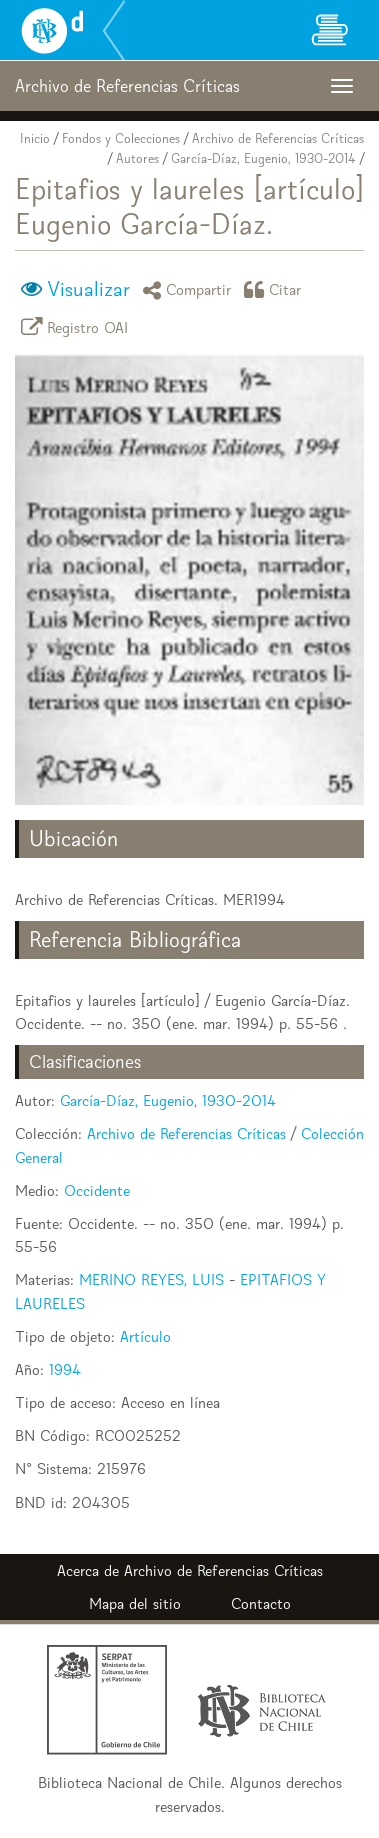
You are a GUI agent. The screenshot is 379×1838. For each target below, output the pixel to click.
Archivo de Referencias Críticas (278, 138)
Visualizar (88, 289)
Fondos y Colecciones (121, 138)
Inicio (35, 138)
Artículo (145, 1336)
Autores (137, 158)
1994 (65, 1369)
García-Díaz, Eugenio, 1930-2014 (263, 158)
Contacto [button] (261, 1603)
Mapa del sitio (135, 1603)
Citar (276, 289)
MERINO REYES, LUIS (151, 1279)
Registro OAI (78, 326)
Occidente (97, 1190)
